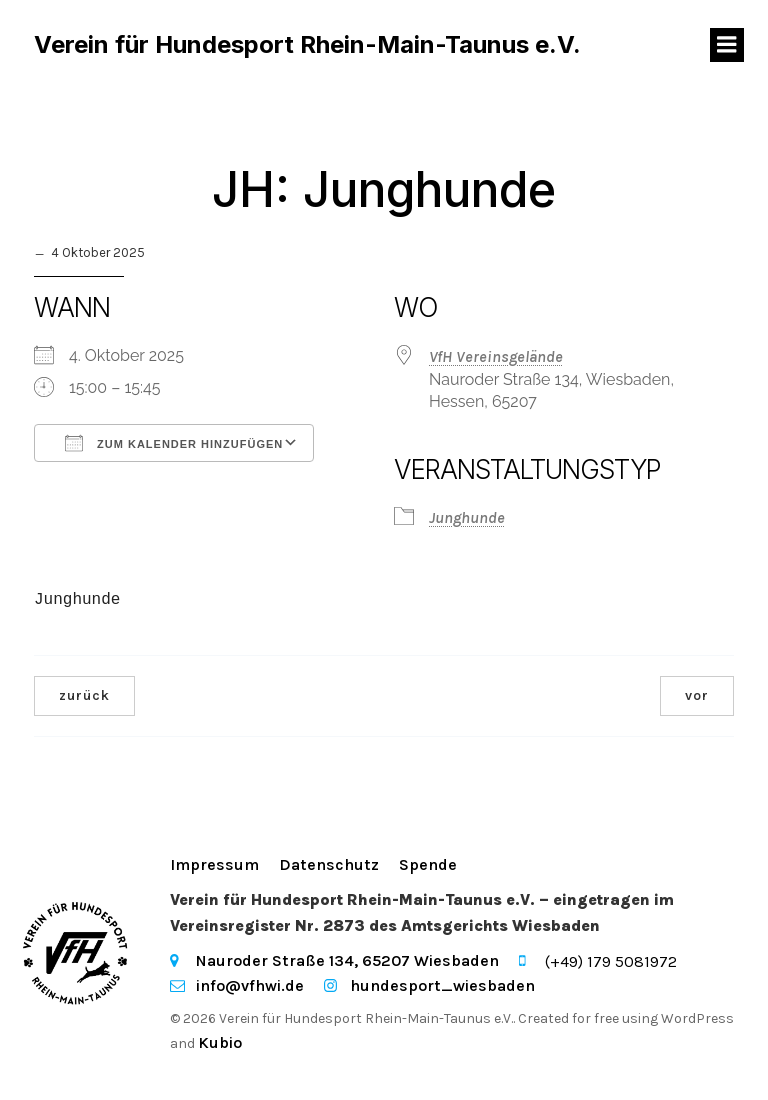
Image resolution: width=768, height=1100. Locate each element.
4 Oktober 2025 (98, 253)
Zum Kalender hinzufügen (174, 443)
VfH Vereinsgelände (496, 356)
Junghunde (467, 518)
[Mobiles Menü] (727, 45)
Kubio (220, 1042)
